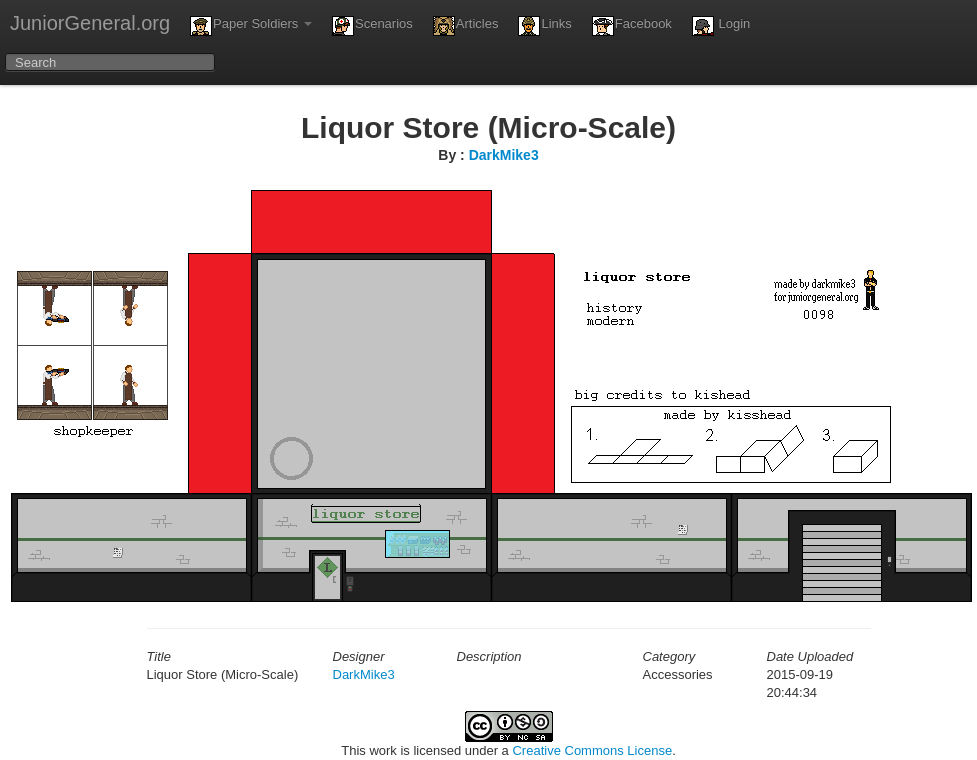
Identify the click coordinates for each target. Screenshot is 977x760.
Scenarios (372, 26)
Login (721, 26)
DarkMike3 (504, 155)
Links (544, 26)
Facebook (632, 26)
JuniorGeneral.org (90, 23)
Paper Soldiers (251, 26)
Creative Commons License (592, 750)
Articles (466, 26)
